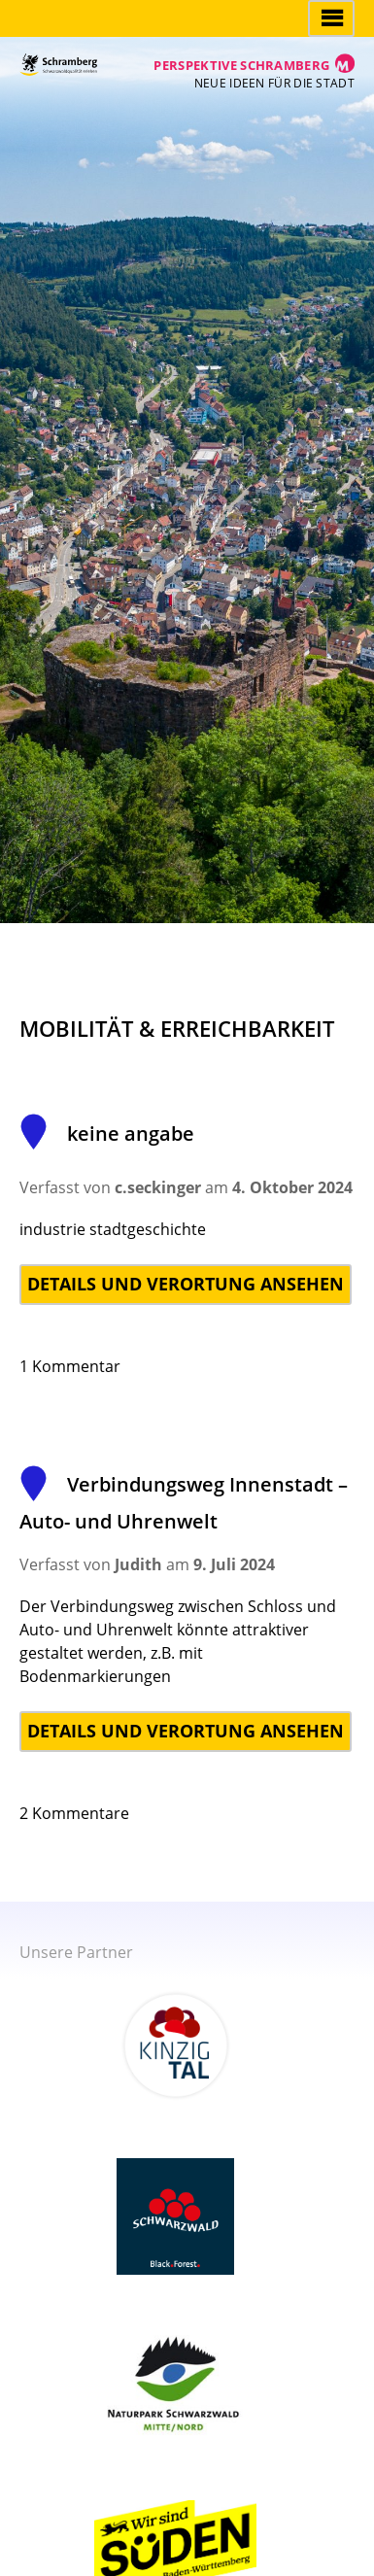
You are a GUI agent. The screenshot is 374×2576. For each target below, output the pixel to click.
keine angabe (106, 1133)
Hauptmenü (331, 18)
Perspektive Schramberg (241, 65)
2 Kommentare (74, 1813)
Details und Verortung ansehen (185, 1283)
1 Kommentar (69, 1366)
